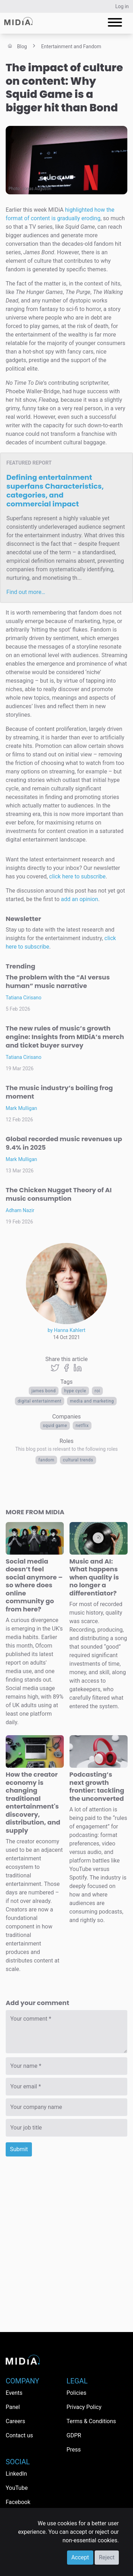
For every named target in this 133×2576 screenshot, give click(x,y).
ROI (97, 1390)
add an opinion (79, 899)
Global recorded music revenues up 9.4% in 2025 (64, 1143)
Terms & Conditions (91, 2421)
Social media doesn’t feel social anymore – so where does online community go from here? (34, 1585)
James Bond (44, 1390)
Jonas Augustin (36, 188)
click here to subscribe (77, 876)
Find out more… (25, 592)
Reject (107, 2557)
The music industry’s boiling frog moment (59, 1092)
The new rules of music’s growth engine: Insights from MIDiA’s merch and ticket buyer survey (65, 1037)
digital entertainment (39, 1401)
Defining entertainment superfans (55, 490)
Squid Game (55, 1425)
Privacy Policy (84, 2407)
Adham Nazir (20, 1210)
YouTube (17, 2488)
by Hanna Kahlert (66, 1330)
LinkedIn (16, 2473)
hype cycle (75, 1390)
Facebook (18, 2502)
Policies (77, 2392)
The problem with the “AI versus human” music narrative (58, 981)
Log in (122, 6)
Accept (80, 2557)
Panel (13, 2407)
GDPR (74, 2435)
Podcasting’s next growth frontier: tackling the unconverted (97, 1786)
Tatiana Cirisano (23, 997)
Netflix (82, 1425)
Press (74, 2449)
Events (14, 2392)
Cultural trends (78, 1460)
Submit (19, 2149)
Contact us (19, 2435)
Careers (15, 2421)
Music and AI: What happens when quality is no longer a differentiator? (94, 1577)
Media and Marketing (92, 1401)
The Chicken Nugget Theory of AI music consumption (59, 1194)
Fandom (46, 1460)
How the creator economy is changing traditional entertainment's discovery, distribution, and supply (33, 1802)
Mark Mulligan (21, 1108)
